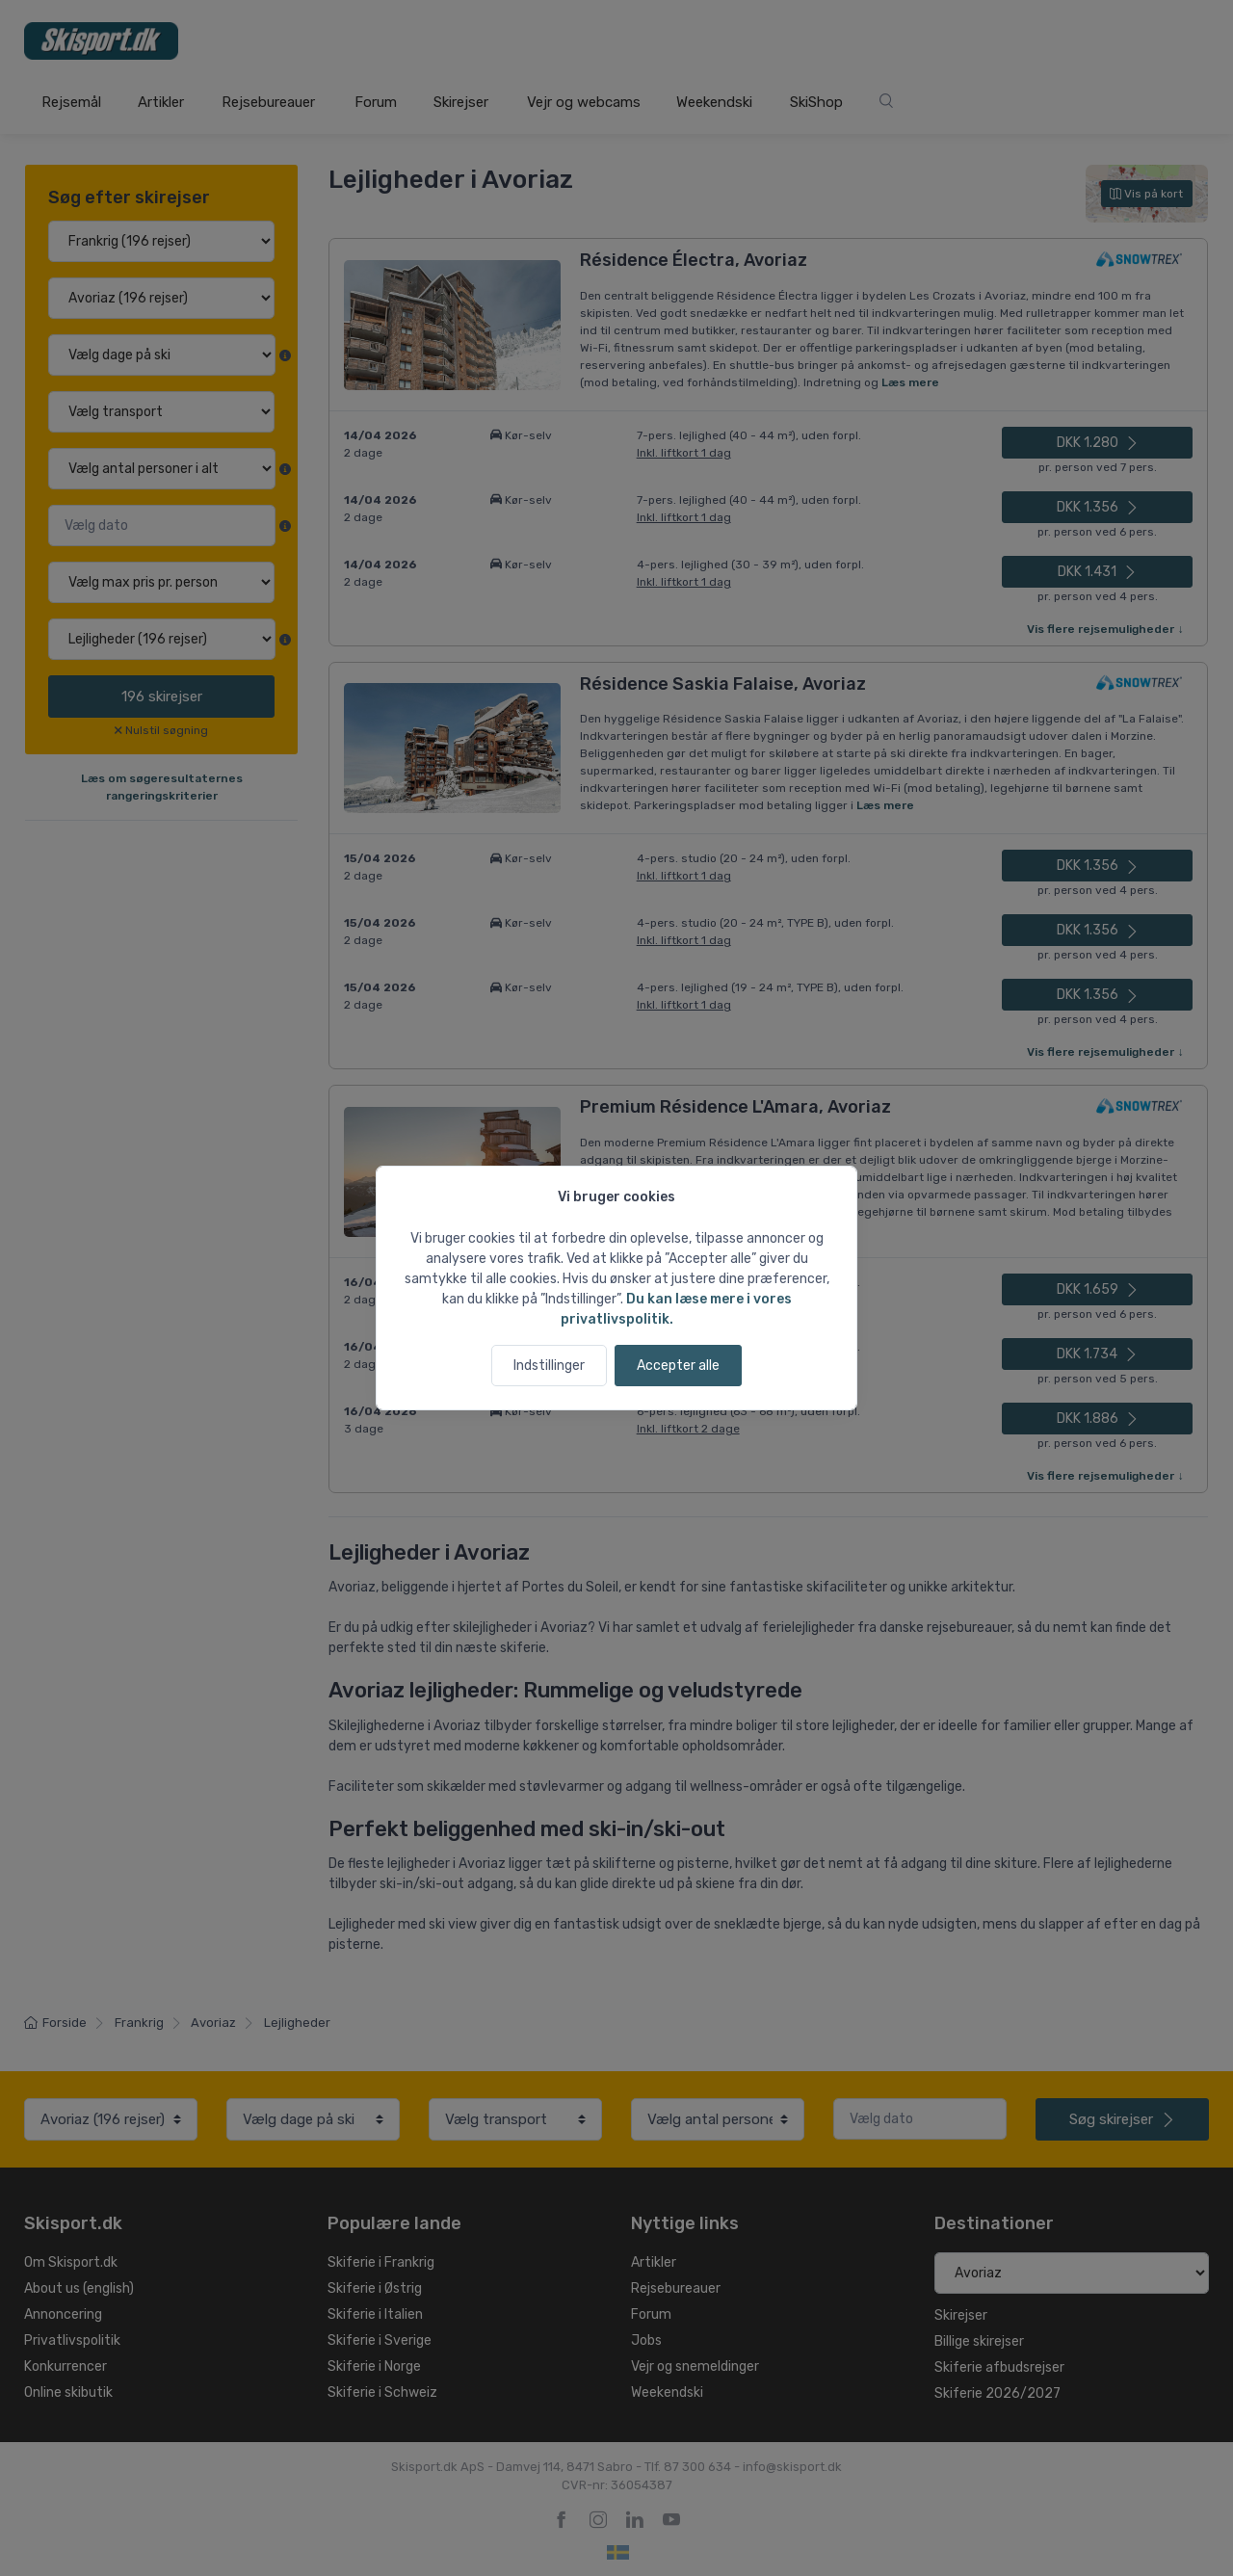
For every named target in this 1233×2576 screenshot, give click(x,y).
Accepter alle (678, 1365)
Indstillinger (549, 1365)
